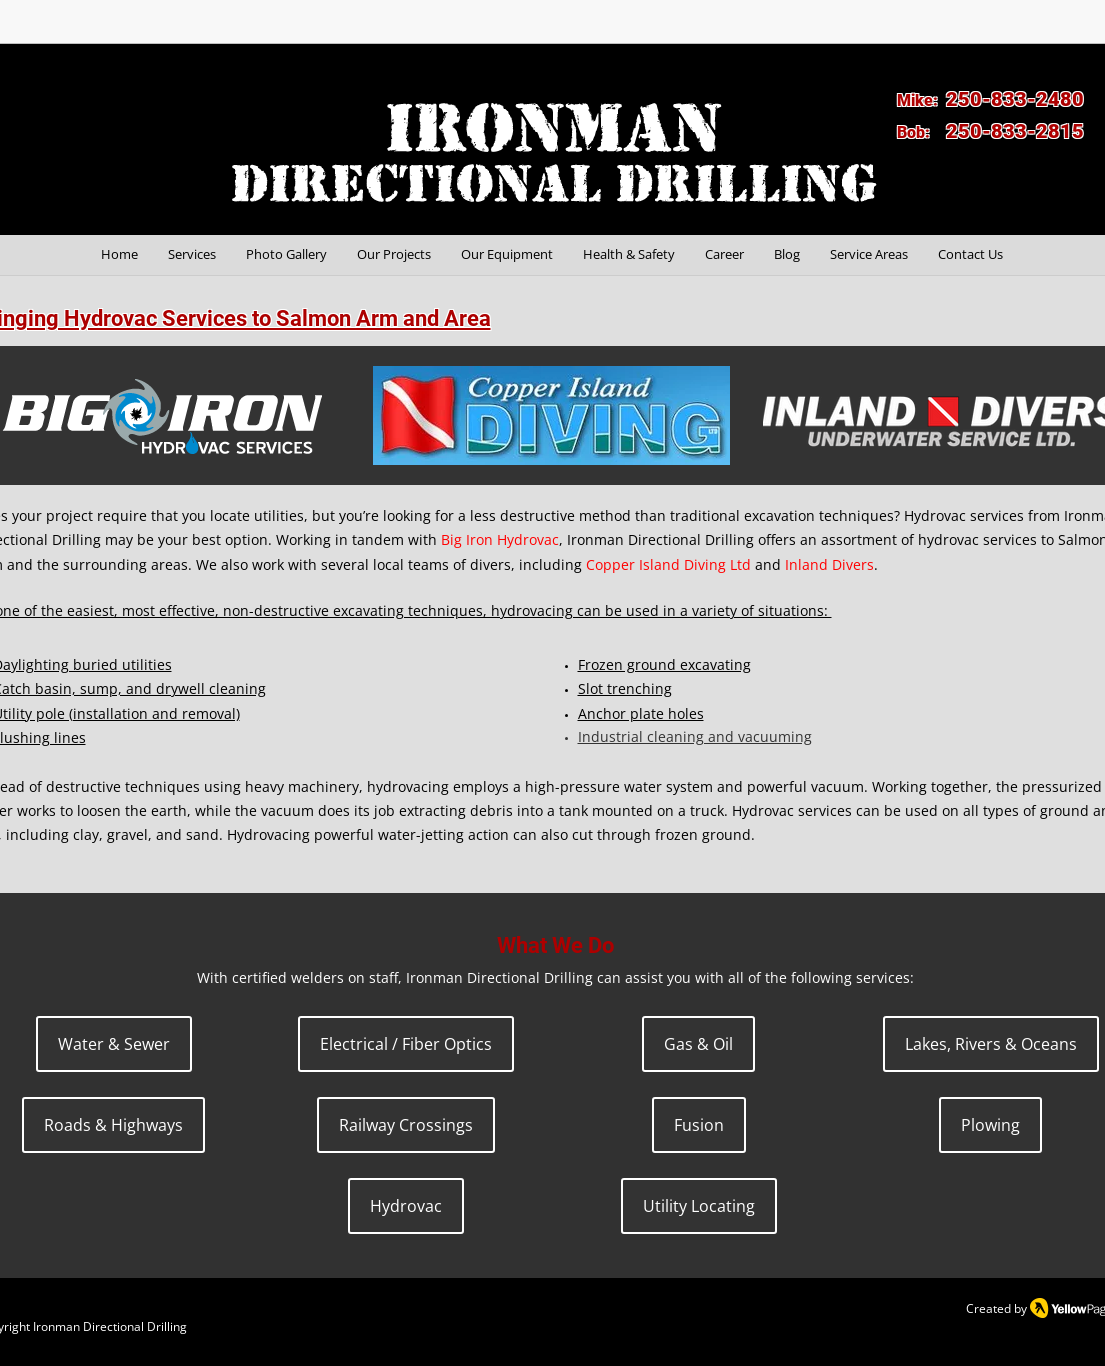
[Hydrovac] (406, 1206)
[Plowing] (990, 1125)
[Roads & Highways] (113, 1125)
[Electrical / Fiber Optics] (406, 1044)
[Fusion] (699, 1125)
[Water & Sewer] (114, 1044)
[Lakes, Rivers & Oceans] (991, 1044)
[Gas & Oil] (698, 1044)
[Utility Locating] (699, 1206)
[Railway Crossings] (406, 1125)
